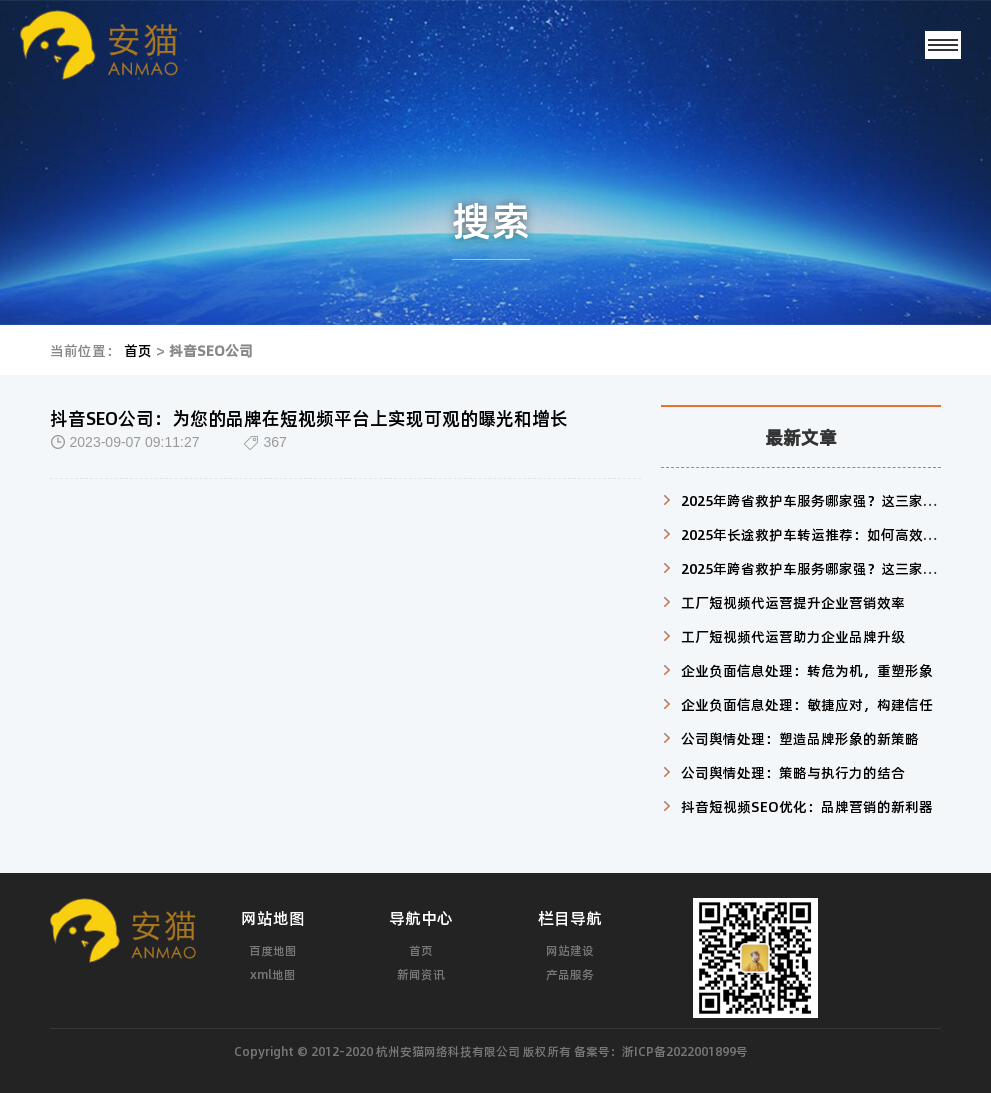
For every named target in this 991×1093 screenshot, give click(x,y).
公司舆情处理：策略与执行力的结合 (793, 772)
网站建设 (570, 950)
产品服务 (570, 974)
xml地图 (273, 974)
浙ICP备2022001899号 (685, 1051)
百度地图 (273, 950)
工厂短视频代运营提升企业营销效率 (793, 602)
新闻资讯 (421, 974)
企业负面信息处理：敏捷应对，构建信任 (807, 704)
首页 (138, 350)
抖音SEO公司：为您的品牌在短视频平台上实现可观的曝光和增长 (309, 418)
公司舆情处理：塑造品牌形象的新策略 (800, 738)
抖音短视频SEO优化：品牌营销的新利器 (807, 806)
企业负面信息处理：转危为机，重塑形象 (807, 670)
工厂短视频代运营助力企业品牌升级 (793, 636)
